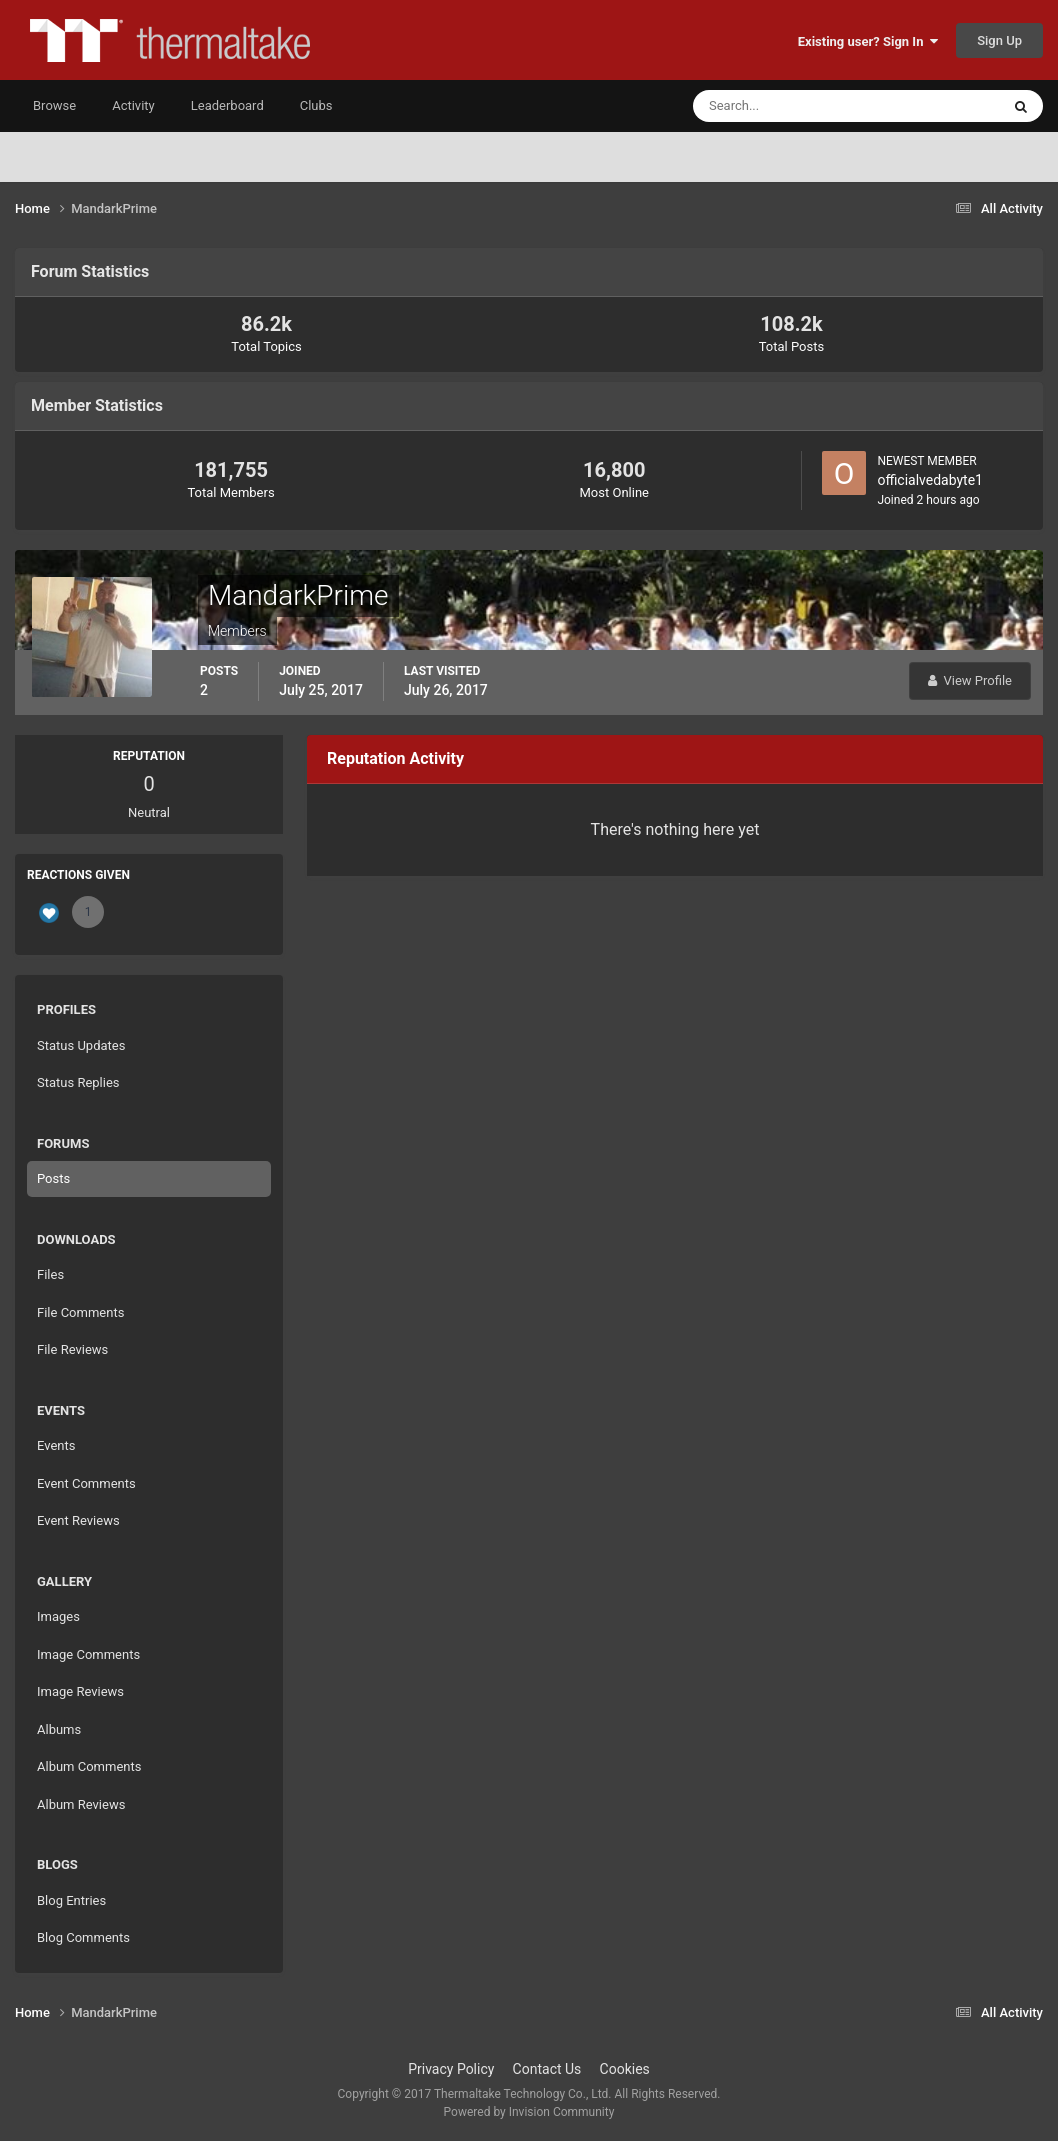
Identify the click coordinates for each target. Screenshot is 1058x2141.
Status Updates (81, 1045)
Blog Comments (83, 1937)
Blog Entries (71, 1900)
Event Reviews (78, 1520)
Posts (53, 1178)
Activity (133, 105)
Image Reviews (80, 1691)
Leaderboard (227, 105)
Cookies (625, 2069)
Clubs (316, 105)
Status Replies (78, 1082)
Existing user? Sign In (868, 41)
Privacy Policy (451, 2069)
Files (50, 1274)
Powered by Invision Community (529, 2112)
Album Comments (89, 1766)
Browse (54, 105)
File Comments (80, 1312)
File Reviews (72, 1349)
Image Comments (88, 1654)
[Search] (785, 106)
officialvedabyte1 (930, 480)
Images (58, 1616)
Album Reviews (81, 1804)
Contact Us (547, 2069)
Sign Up (999, 40)
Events (56, 1445)
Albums (59, 1729)
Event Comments (86, 1483)
